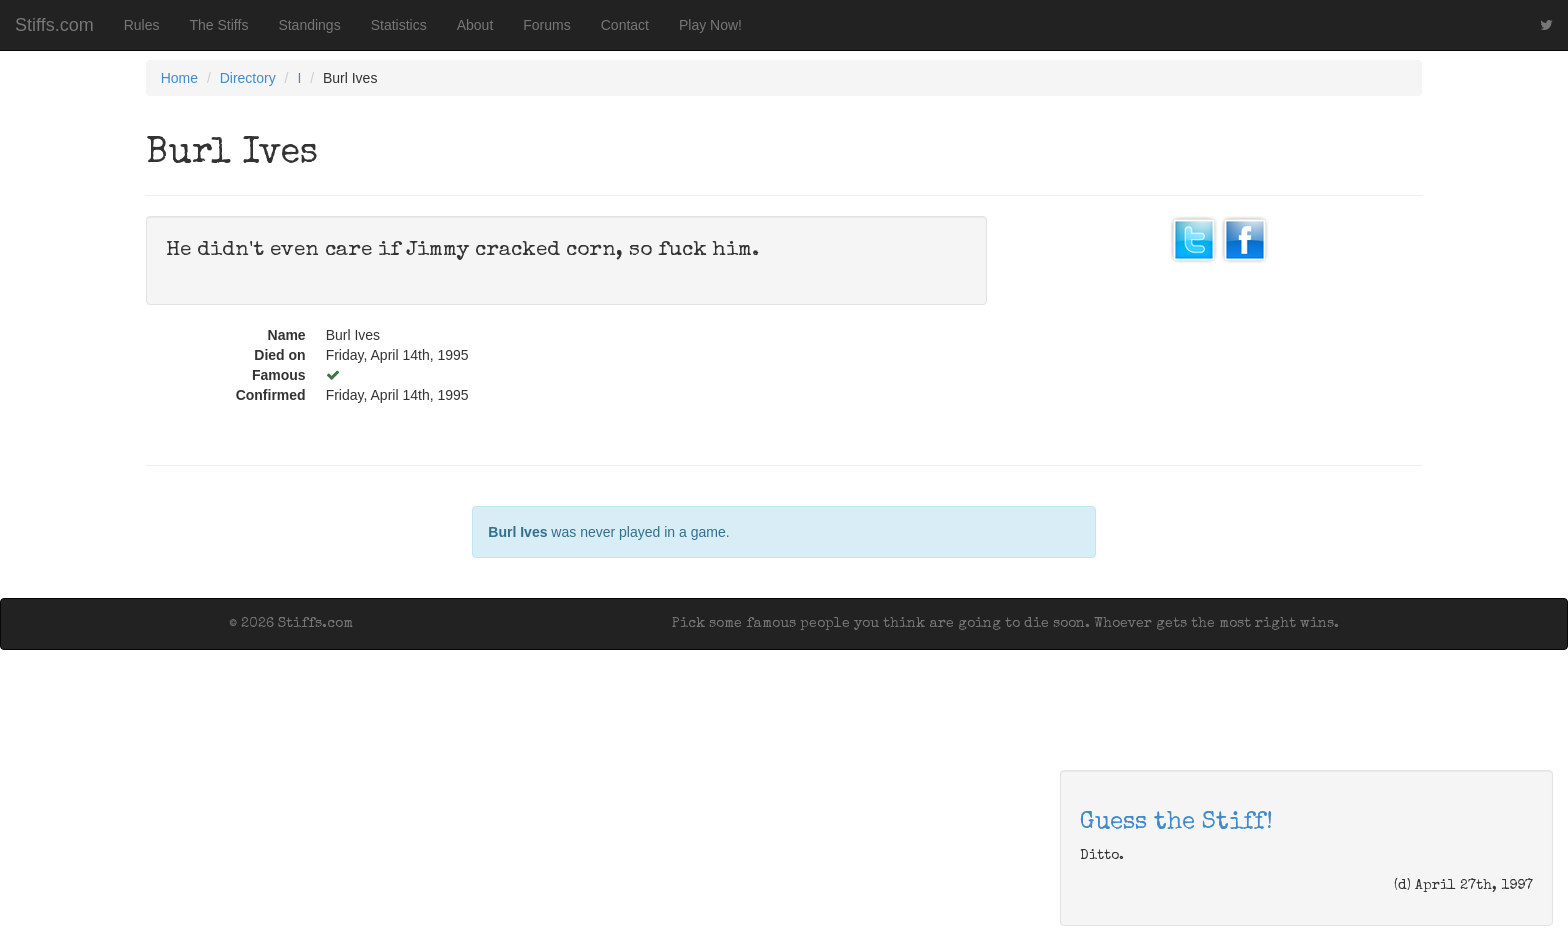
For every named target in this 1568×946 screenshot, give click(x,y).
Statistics (399, 25)
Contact (625, 25)
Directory (248, 78)
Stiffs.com (54, 25)
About (475, 25)
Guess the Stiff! (1176, 823)
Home (179, 78)
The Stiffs (219, 25)
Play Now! (710, 25)
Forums (546, 25)
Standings (309, 25)
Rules (142, 25)
